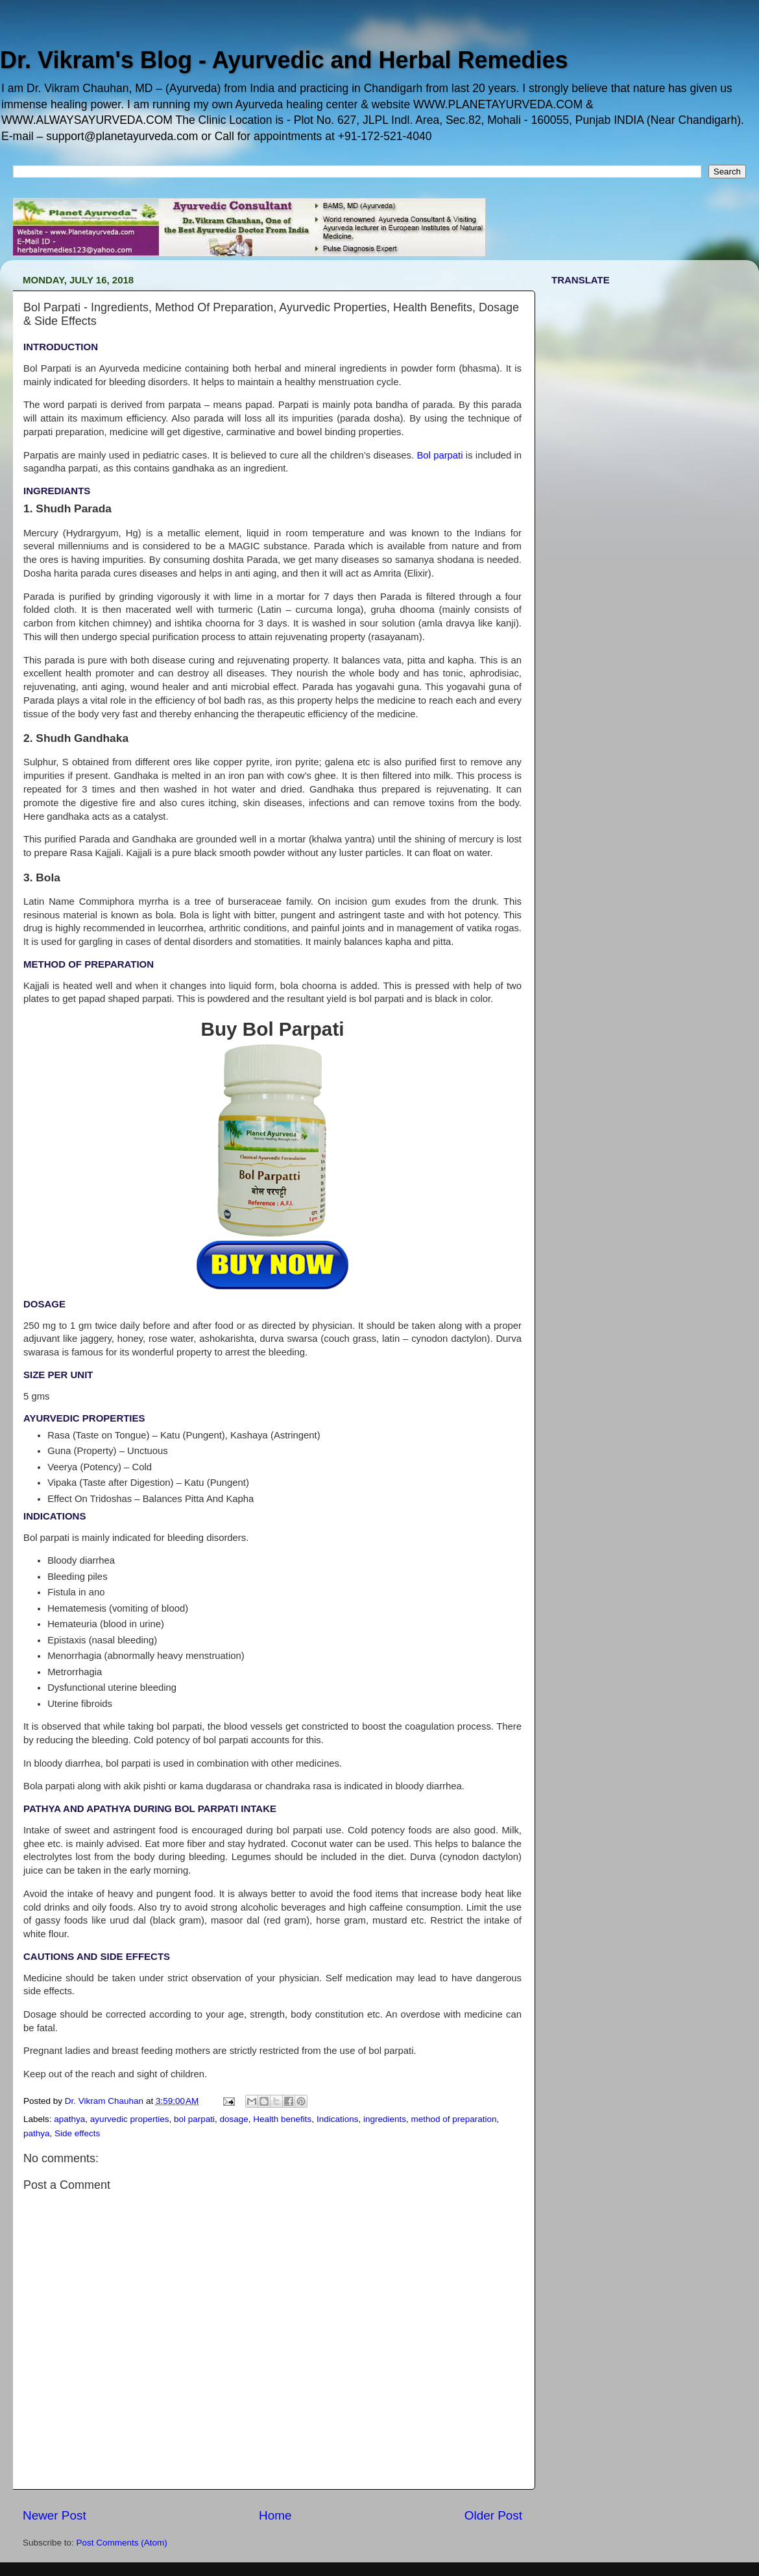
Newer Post (54, 2515)
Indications (338, 2119)
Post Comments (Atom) (122, 2542)
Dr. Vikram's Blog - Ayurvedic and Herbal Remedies (284, 60)
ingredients (384, 2119)
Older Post (493, 2515)
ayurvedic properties (129, 2119)
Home (275, 2515)
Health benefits (282, 2119)
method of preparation (454, 2119)
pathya (36, 2133)
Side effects (77, 2133)
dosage (234, 2119)
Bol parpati (439, 455)
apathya (69, 2119)
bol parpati (194, 2119)
